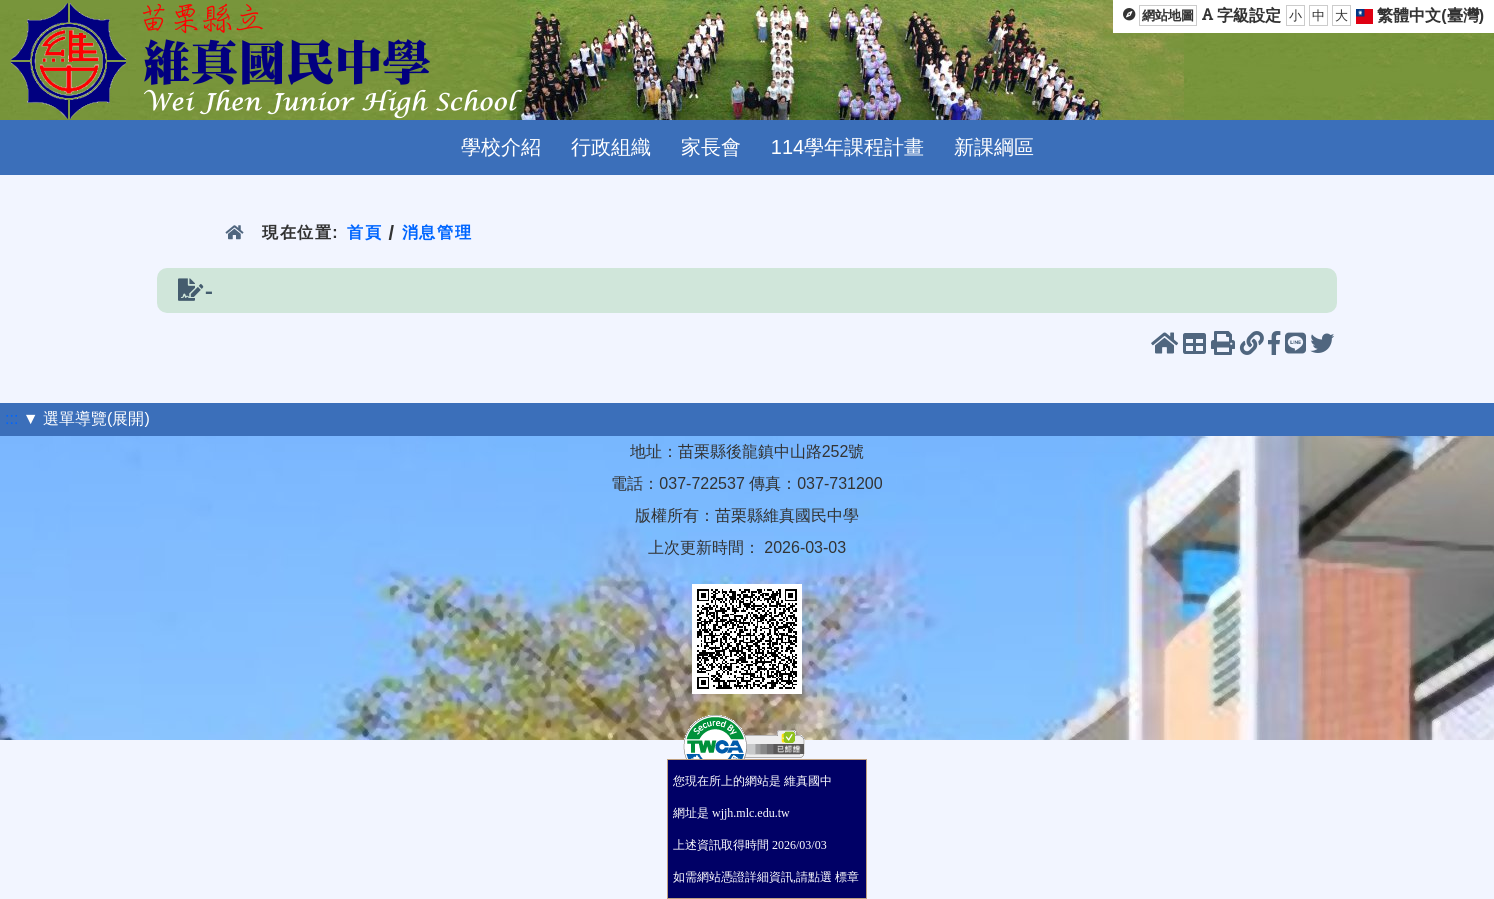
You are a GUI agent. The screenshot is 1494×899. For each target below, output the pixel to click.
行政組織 (611, 147)
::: (11, 418)
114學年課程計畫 (847, 147)
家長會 (711, 147)
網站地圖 (1168, 15)
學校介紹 (501, 147)
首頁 (364, 232)
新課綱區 (994, 147)
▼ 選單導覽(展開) (86, 418)
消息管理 (437, 232)
